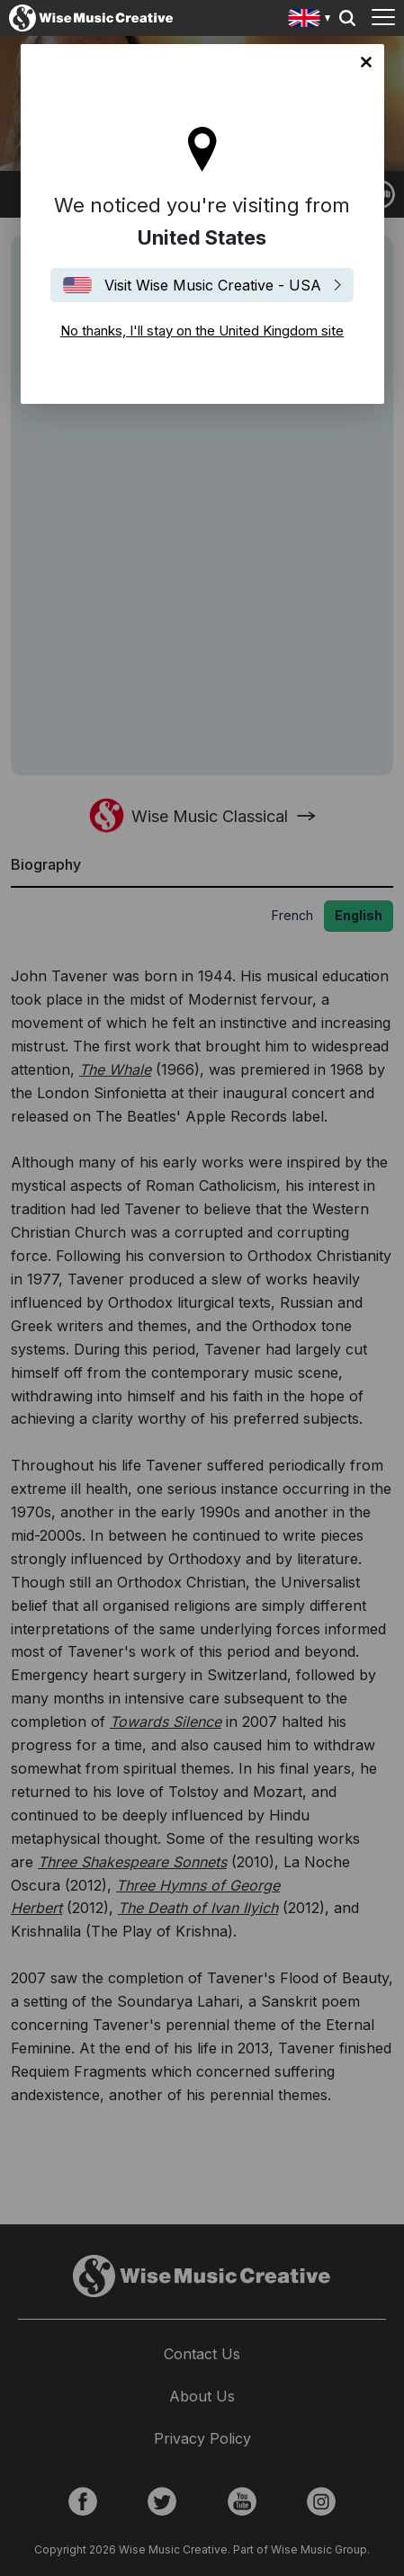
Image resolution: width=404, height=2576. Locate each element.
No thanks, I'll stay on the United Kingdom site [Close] (366, 62)
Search (347, 18)
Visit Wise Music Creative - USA (212, 285)
